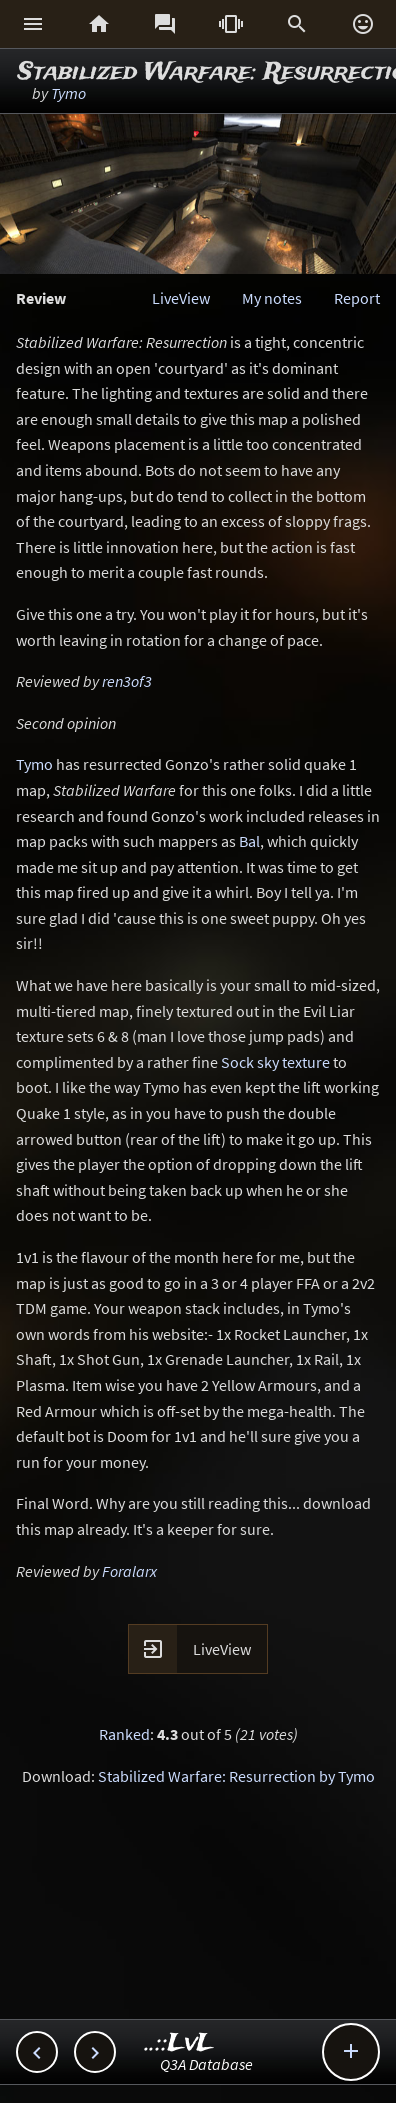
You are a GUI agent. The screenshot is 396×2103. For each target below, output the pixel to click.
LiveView (181, 298)
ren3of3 (127, 681)
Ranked (124, 1734)
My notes (272, 298)
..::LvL (179, 2043)
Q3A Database (206, 2064)
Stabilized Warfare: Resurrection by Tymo (236, 1776)
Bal (249, 841)
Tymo (68, 93)
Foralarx (129, 1571)
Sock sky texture (275, 1062)
